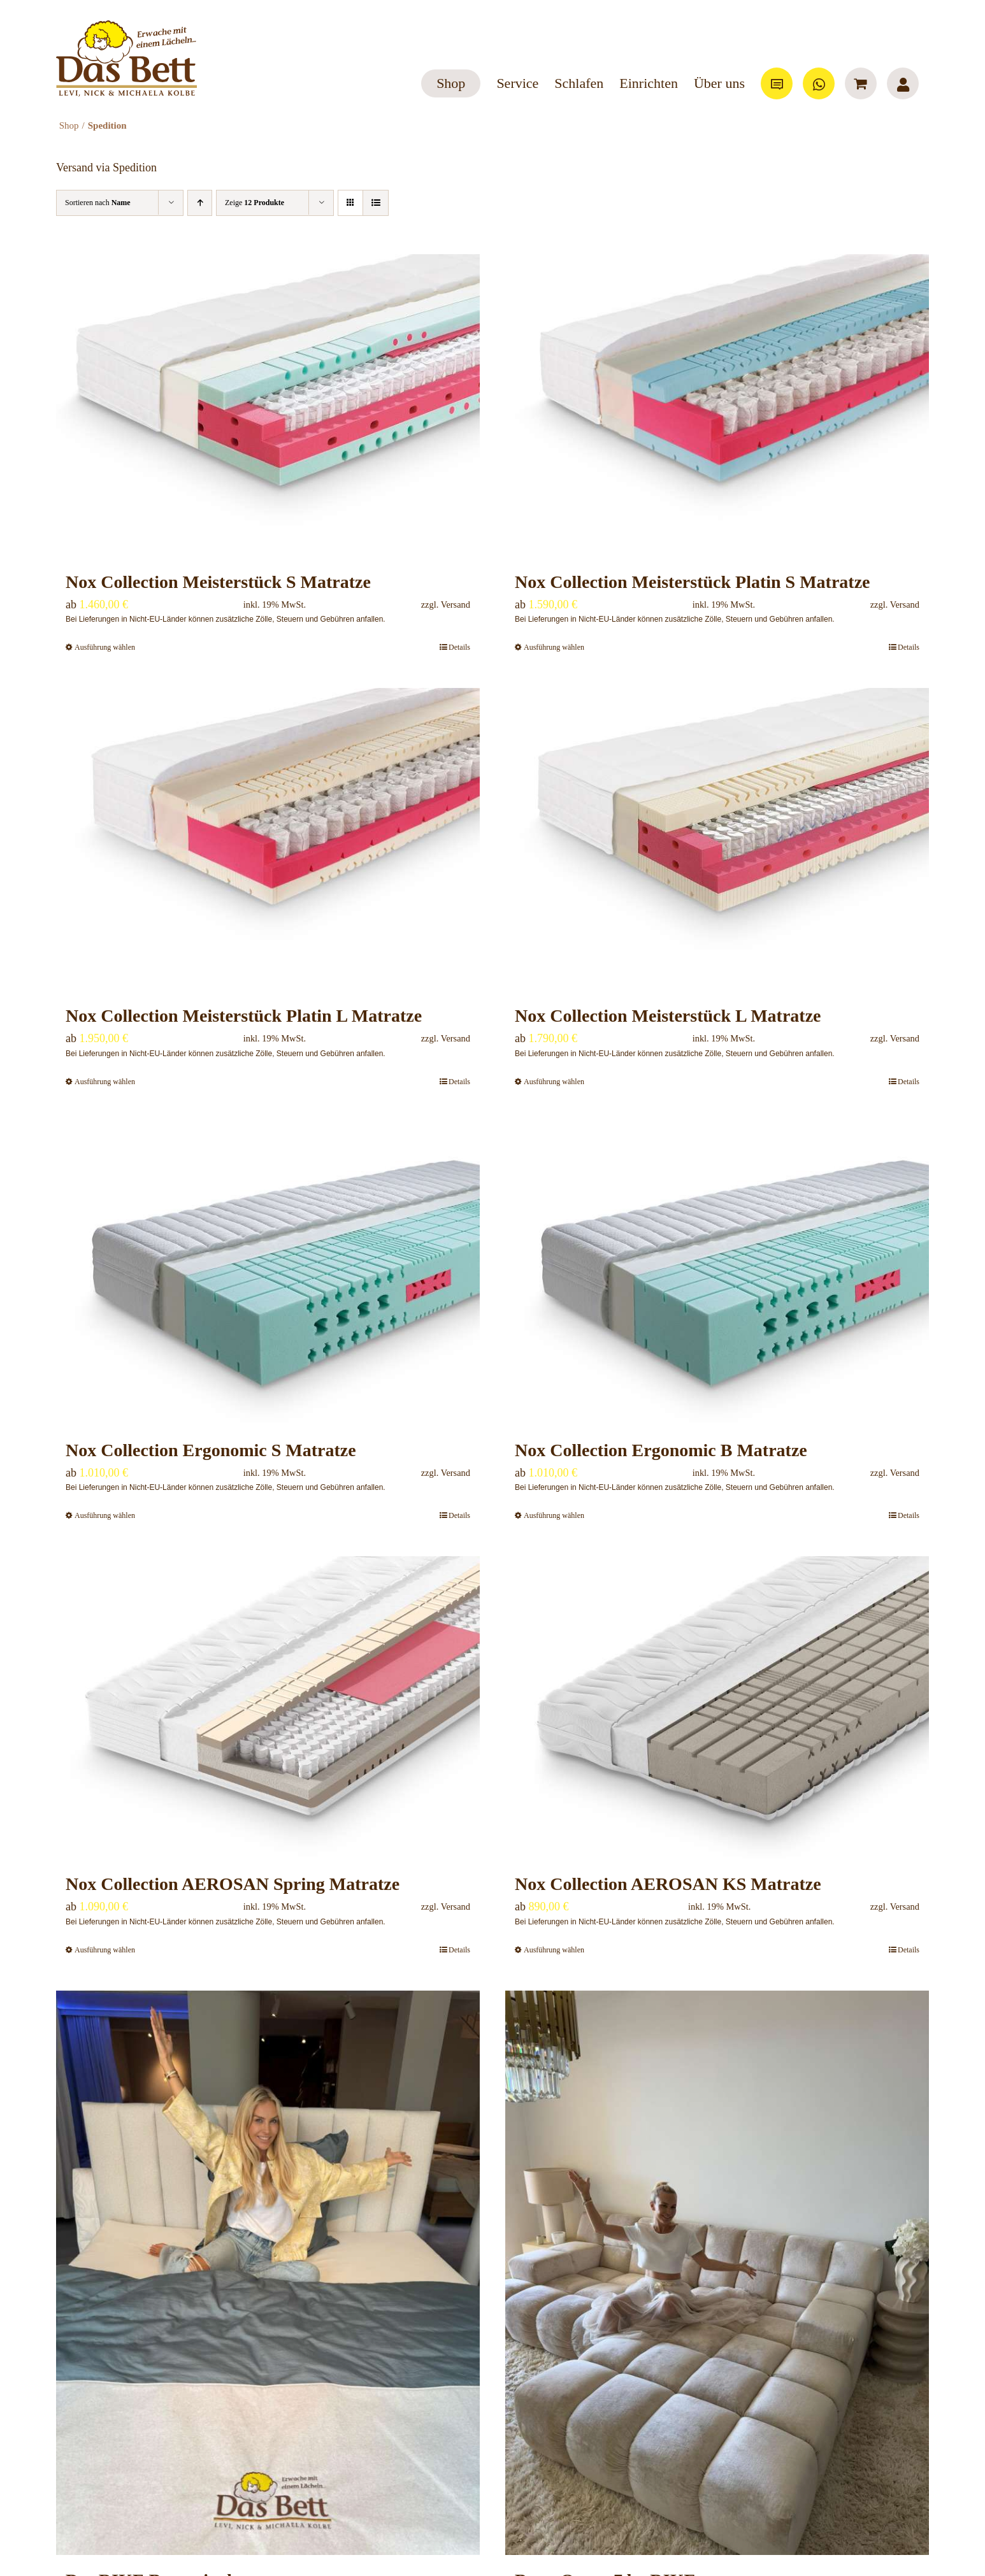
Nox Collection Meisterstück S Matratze (218, 582)
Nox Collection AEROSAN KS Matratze (668, 1884)
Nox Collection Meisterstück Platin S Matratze (692, 582)
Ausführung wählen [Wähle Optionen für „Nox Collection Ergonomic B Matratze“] (554, 1515)
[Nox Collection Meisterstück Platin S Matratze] (717, 405)
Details (459, 647)
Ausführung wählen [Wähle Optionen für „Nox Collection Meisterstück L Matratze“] (554, 1081)
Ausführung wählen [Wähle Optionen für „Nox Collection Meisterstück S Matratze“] (105, 647)
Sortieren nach (98, 202)
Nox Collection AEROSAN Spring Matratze (232, 1884)
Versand (455, 604)
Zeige (254, 202)
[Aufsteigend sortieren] (199, 203)
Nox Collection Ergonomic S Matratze (211, 1450)
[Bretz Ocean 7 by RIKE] (717, 2273)
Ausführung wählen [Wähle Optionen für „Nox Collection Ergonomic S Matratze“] (105, 1515)
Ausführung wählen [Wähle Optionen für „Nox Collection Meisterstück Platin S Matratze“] (554, 647)
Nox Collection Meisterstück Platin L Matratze (244, 1016)
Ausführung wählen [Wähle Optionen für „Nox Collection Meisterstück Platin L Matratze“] (105, 1081)
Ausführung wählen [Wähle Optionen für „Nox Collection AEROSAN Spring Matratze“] (105, 1949)
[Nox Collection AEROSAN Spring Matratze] (268, 1707)
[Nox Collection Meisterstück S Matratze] (268, 405)
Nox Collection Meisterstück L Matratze (668, 1016)
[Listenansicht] (375, 202)
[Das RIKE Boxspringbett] (268, 2273)
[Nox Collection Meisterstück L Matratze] (717, 839)
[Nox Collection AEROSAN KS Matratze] (717, 1707)
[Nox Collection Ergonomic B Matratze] (717, 1273)
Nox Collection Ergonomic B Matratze (661, 1450)
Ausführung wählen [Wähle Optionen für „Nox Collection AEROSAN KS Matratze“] (554, 1949)
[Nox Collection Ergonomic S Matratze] (268, 1273)
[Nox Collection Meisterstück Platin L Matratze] (268, 839)
